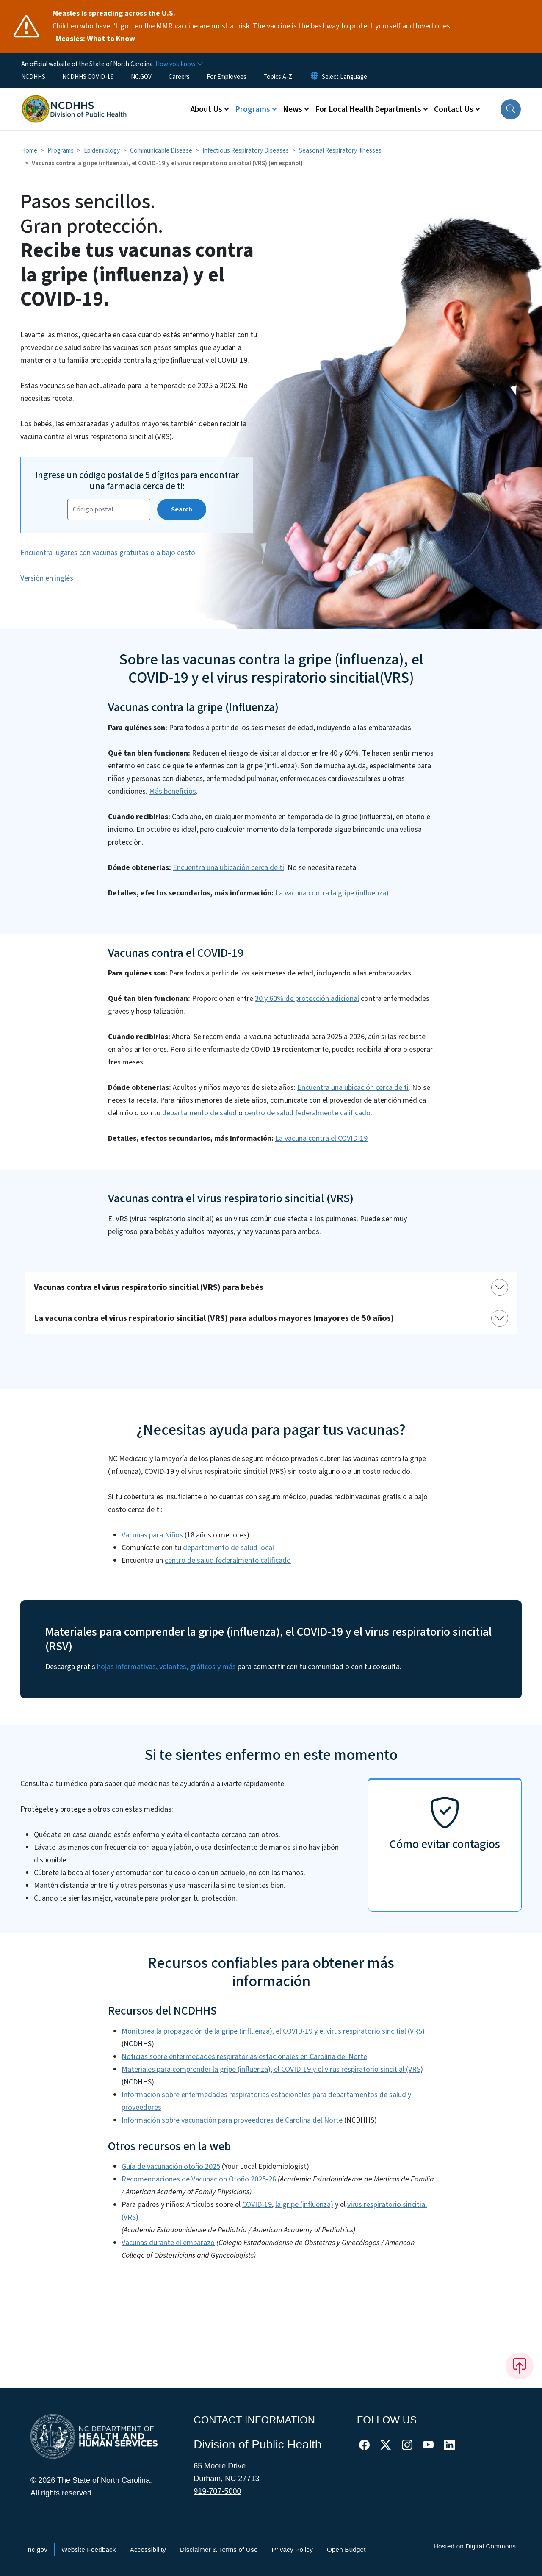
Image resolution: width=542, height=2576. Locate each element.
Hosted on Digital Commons (475, 2546)
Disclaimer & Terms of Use (219, 2549)
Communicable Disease (161, 150)
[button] (511, 109)
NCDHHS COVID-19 (88, 76)
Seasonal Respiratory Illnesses (340, 150)
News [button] (292, 109)
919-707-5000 (217, 2491)
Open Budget (346, 2549)
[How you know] (178, 64)
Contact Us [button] (453, 109)
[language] (344, 76)
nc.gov (37, 2549)
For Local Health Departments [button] (368, 109)
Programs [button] (252, 109)
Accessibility (148, 2549)
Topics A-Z (277, 76)
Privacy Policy (292, 2549)
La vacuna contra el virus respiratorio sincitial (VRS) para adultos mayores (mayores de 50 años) (214, 1318)
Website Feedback (88, 2549)
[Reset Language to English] (314, 76)
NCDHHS (33, 76)
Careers (179, 76)
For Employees (226, 76)
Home (29, 150)
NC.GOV (141, 76)
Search (181, 509)
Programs (60, 150)
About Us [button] (206, 109)
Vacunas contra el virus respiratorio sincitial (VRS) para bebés (148, 1287)
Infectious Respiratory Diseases (245, 150)
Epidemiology (102, 150)
